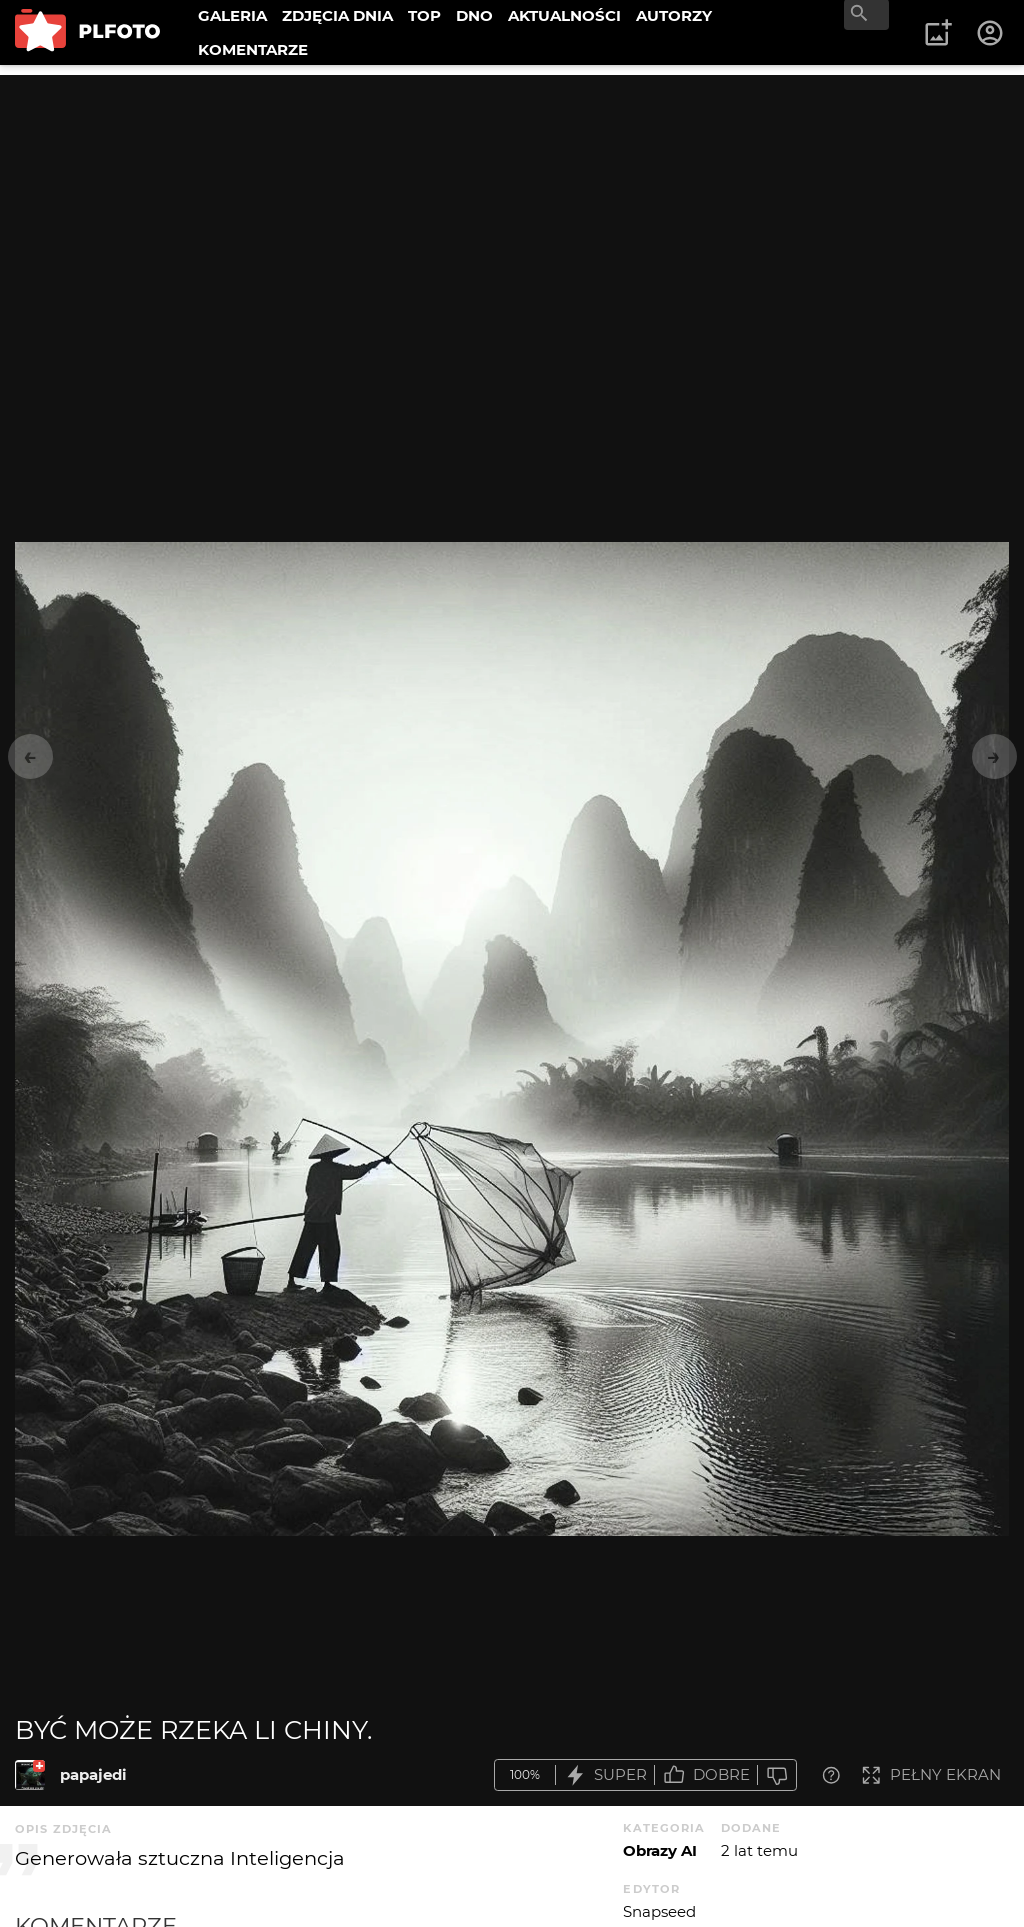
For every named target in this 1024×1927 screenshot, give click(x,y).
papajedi (93, 1774)
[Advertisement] (512, 215)
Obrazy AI (660, 1850)
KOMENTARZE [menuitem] (253, 49)
